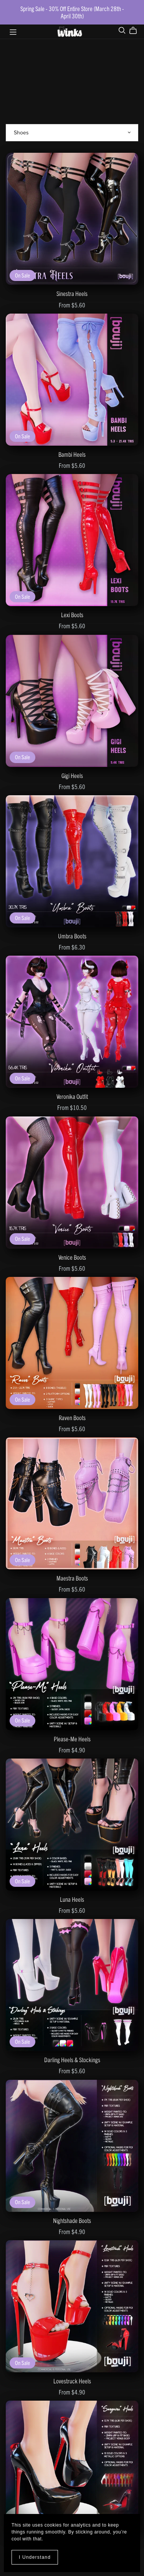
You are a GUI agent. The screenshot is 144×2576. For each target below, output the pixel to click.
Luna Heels (72, 1899)
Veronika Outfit (72, 1096)
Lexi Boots (72, 614)
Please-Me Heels (72, 1738)
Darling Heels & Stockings (72, 2059)
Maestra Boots (72, 1578)
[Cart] (136, 30)
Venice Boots (72, 1257)
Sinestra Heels (72, 293)
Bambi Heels (72, 454)
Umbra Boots (72, 936)
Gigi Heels (72, 775)
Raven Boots (72, 1417)
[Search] (122, 30)
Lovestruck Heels (72, 2381)
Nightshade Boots (72, 2220)
